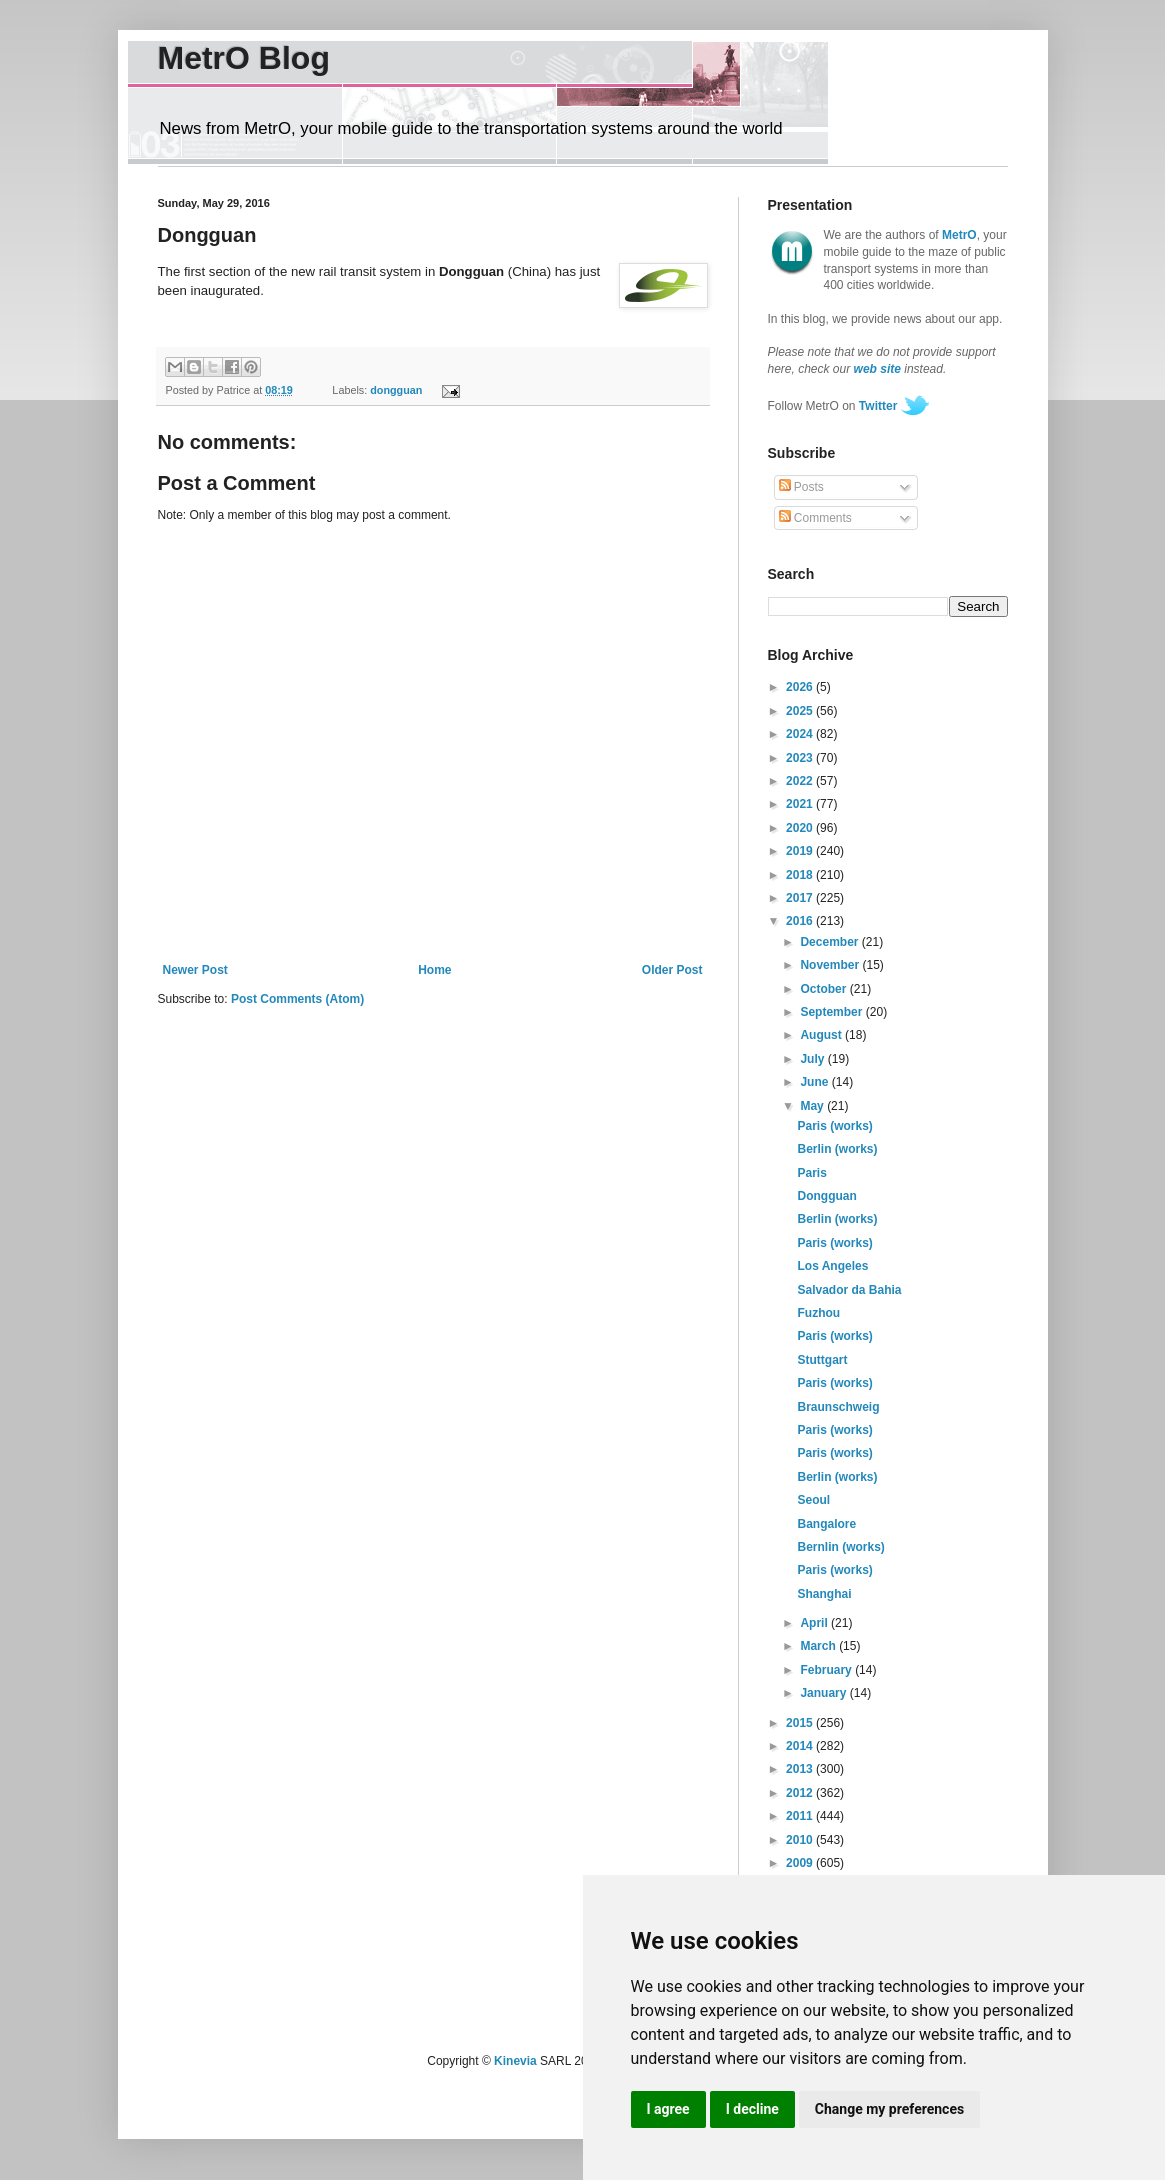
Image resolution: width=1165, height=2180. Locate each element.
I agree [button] (668, 2109)
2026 (801, 687)
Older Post (672, 970)
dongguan (396, 390)
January (824, 1693)
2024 (801, 734)
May (813, 1106)
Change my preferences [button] (889, 2109)
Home (434, 970)
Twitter (878, 406)
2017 (801, 898)
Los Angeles (832, 1266)
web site (877, 369)
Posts (801, 487)
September (832, 1012)
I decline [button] (752, 2109)
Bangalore (826, 1524)
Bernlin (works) (840, 1547)
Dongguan (826, 1196)
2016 (801, 921)
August (822, 1035)
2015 (801, 1723)
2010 (801, 1840)
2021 (801, 804)
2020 (801, 828)
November (831, 965)
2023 (801, 758)
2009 (801, 1863)
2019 (801, 851)
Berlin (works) (837, 1149)
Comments (815, 518)
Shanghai (824, 1594)
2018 (801, 875)
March (819, 1646)
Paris (811, 1173)
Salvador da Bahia (849, 1290)
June (815, 1082)
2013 (801, 1769)
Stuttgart (822, 1360)
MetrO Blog (244, 58)
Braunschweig (838, 1407)
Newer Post (195, 970)
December (830, 942)
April (815, 1623)
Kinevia (515, 2061)
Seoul (813, 1500)
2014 (801, 1746)
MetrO (959, 235)
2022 (801, 781)
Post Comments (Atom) (297, 999)
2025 (801, 711)
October (824, 989)
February (827, 1670)
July (813, 1059)
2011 (801, 1816)
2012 (801, 1793)
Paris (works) (834, 1126)
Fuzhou (818, 1313)
